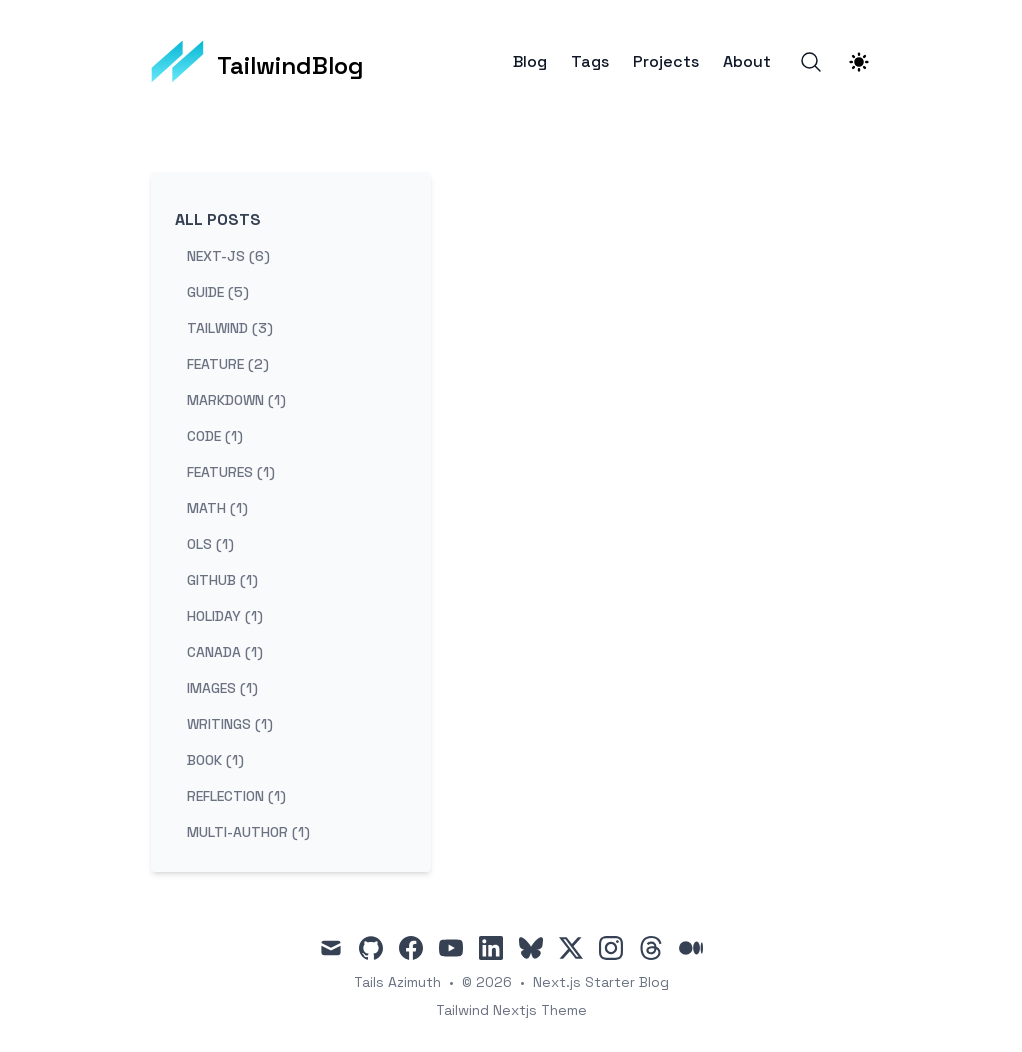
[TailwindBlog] (257, 62)
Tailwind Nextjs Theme (511, 1010)
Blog (530, 62)
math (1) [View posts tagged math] (217, 508)
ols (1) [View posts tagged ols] (210, 544)
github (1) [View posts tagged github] (222, 580)
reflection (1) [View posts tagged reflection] (236, 796)
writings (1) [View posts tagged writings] (230, 724)
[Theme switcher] (859, 62)
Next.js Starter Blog (601, 982)
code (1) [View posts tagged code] (215, 436)
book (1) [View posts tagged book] (215, 760)
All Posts (218, 219)
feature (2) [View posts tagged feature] (228, 364)
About (747, 62)
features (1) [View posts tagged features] (231, 472)
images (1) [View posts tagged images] (222, 688)
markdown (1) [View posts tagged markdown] (236, 400)
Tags (590, 62)
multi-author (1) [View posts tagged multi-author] (248, 832)
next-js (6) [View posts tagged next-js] (228, 256)
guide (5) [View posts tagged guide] (218, 292)
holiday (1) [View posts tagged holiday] (225, 616)
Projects (666, 62)
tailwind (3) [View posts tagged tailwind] (230, 328)
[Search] (811, 62)
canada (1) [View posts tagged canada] (225, 652)
